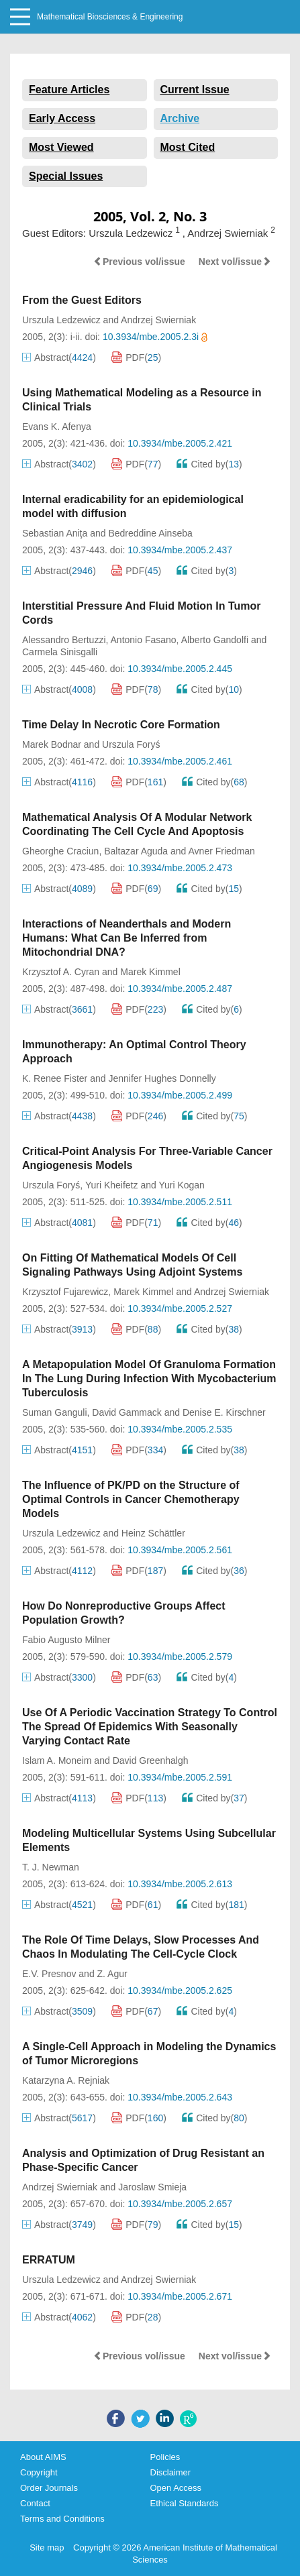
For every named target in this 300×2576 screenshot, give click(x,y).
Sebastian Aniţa (54, 533)
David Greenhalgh (151, 1760)
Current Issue (195, 89)
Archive (180, 118)
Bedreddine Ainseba (150, 533)
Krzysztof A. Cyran (60, 971)
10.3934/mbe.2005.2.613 (180, 1884)
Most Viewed (61, 147)
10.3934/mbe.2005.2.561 (180, 1550)
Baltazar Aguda (136, 851)
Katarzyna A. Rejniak (65, 2080)
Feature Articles (69, 89)
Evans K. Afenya (56, 426)
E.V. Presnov (49, 1973)
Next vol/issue (235, 261)
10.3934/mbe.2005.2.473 (180, 867)
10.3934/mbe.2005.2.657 (180, 2203)
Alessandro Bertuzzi (64, 639)
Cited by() (209, 464)
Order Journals (49, 2488)
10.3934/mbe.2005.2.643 (180, 2097)
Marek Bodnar (51, 744)
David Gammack (126, 1412)
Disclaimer (170, 2472)
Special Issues (66, 176)
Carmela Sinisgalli (59, 652)
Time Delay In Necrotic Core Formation (121, 724)
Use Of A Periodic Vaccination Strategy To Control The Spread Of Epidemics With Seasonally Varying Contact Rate (149, 1726)
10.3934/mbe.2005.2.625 (180, 1990)
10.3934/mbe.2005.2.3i (155, 336)
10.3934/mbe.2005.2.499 (180, 1095)
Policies (165, 2457)
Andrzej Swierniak (158, 320)
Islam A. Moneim (56, 1760)
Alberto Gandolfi (214, 639)
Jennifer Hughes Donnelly (161, 1078)
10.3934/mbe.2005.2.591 (180, 1777)
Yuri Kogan (181, 1185)
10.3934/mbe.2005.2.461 (180, 761)
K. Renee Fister (54, 1078)
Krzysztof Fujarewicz (65, 1291)
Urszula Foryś (131, 744)
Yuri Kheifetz (111, 1185)
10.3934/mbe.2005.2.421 (180, 443)
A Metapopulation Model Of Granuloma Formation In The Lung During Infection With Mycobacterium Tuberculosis (149, 1378)
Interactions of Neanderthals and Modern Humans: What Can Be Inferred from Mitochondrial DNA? (126, 938)
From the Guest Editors (82, 300)
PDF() (136, 357)
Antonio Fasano (144, 639)
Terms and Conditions (62, 2519)
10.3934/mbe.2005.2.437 (180, 550)
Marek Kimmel (150, 971)
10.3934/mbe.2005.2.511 (180, 1201)
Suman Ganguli (54, 1412)
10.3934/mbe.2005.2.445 (180, 668)
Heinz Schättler (153, 1533)
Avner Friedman (222, 851)
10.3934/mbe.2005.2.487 (180, 988)
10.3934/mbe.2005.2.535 (180, 1429)
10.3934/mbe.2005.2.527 (180, 1308)
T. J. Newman (50, 1867)
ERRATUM (48, 2259)
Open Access (176, 2488)
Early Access (62, 118)
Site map (47, 2547)
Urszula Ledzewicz (61, 320)
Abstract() (59, 357)
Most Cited (187, 147)
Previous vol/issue (139, 261)
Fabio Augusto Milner (66, 1639)
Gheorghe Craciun (60, 851)
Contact (35, 2503)
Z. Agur (112, 1973)
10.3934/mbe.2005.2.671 (180, 2296)
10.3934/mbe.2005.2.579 (180, 1656)
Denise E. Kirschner (224, 1412)
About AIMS (43, 2457)
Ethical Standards (184, 2503)
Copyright (39, 2472)
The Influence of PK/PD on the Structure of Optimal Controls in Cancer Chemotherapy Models (131, 1499)
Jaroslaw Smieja (152, 2187)
